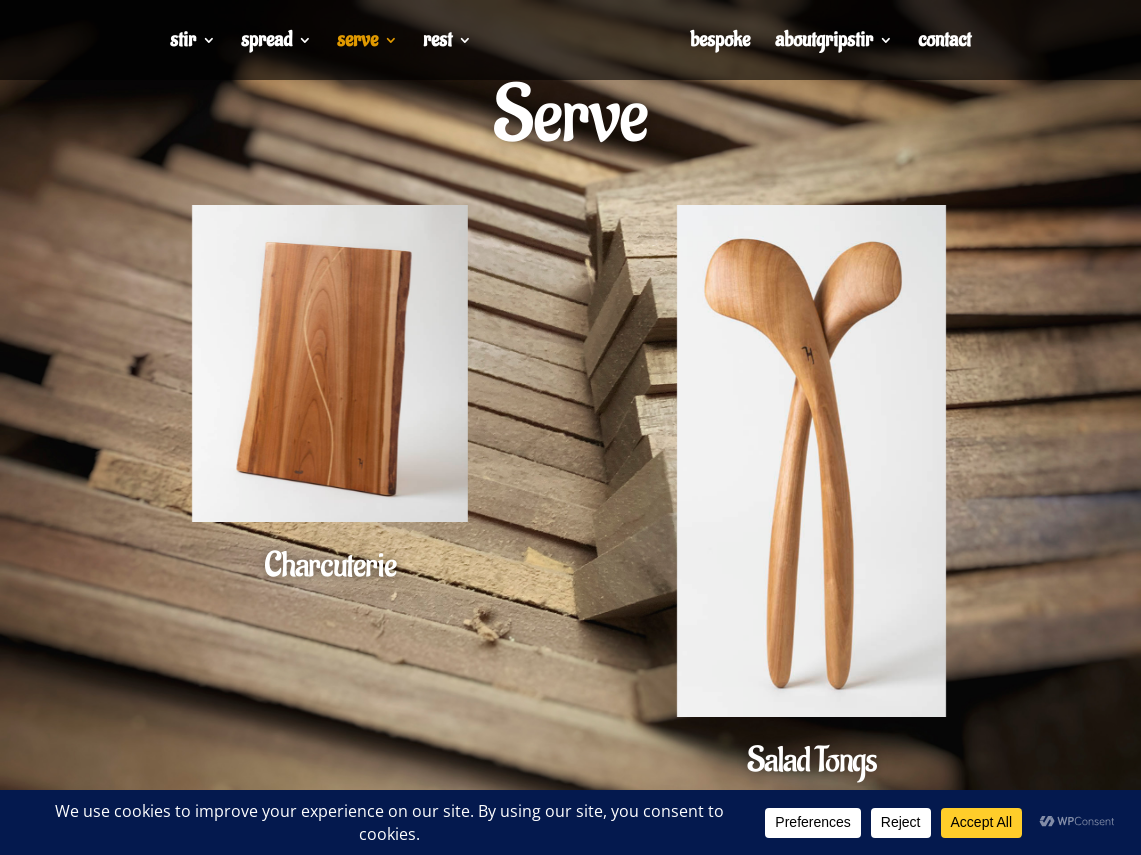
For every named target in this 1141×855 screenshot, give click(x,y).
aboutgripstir (824, 43)
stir (183, 43)
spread (266, 43)
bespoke (720, 43)
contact (944, 43)
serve (357, 43)
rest (437, 43)
